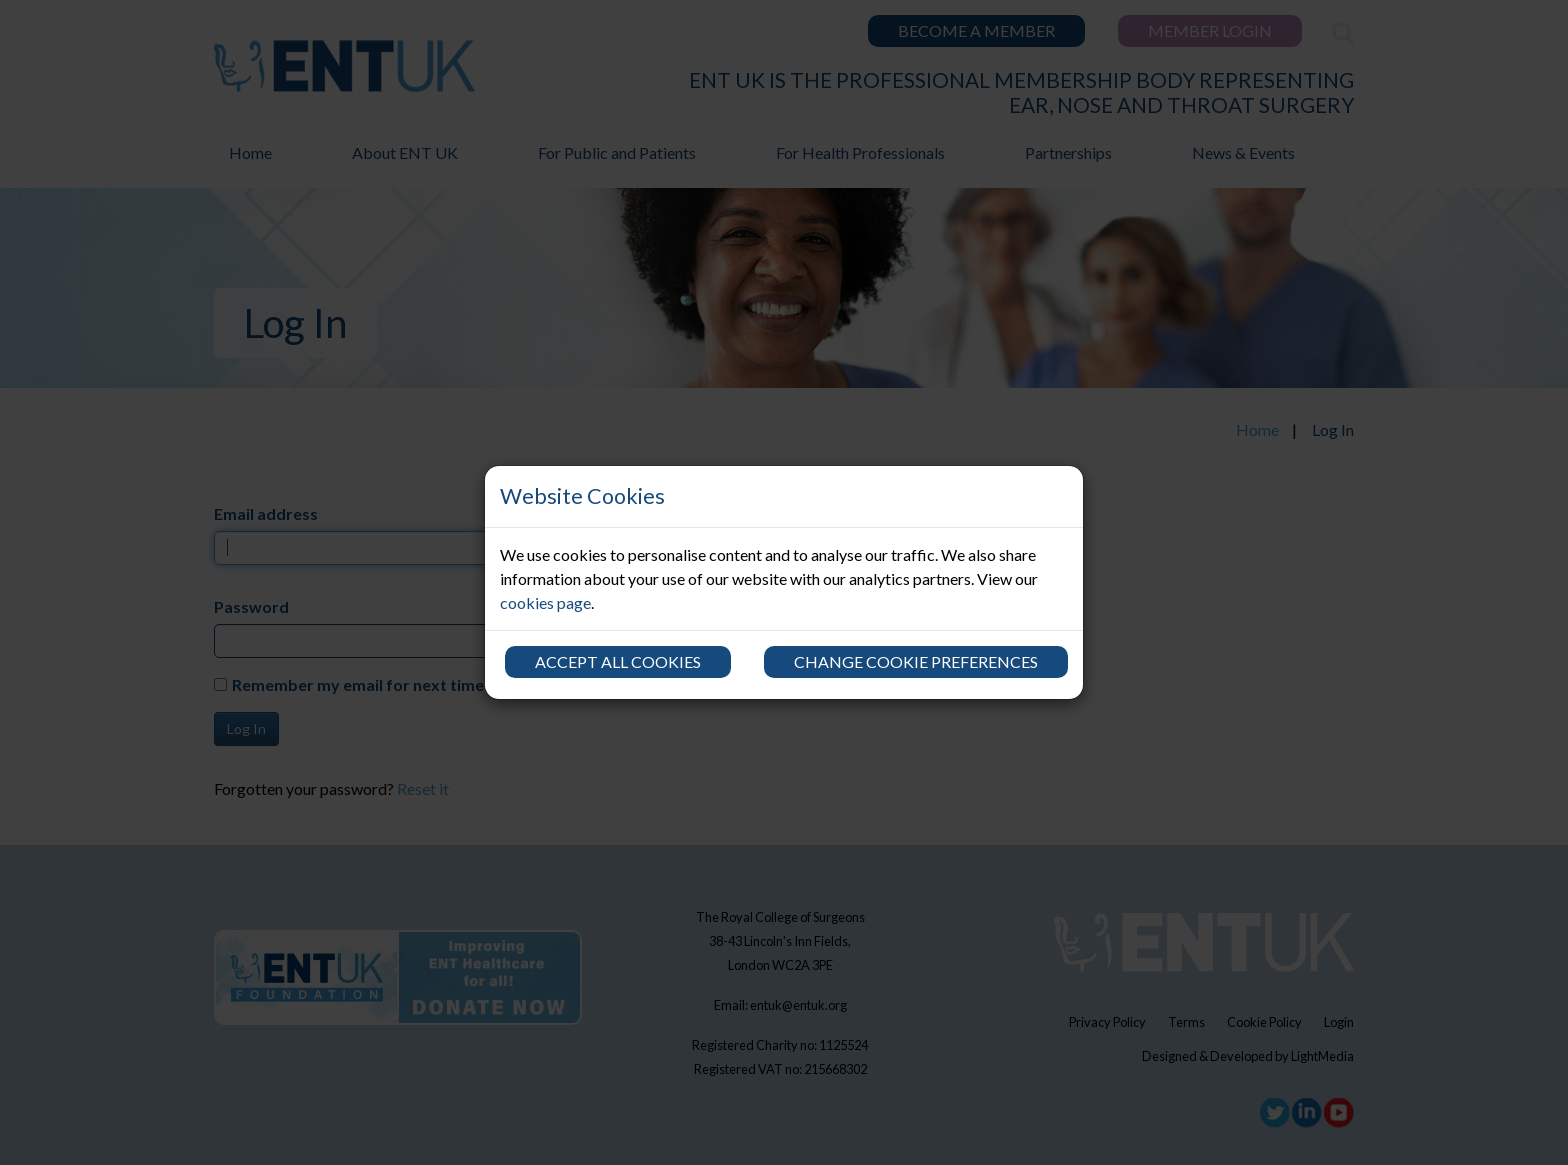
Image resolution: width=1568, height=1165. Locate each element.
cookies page (545, 602)
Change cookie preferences (916, 661)
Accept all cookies (618, 661)
